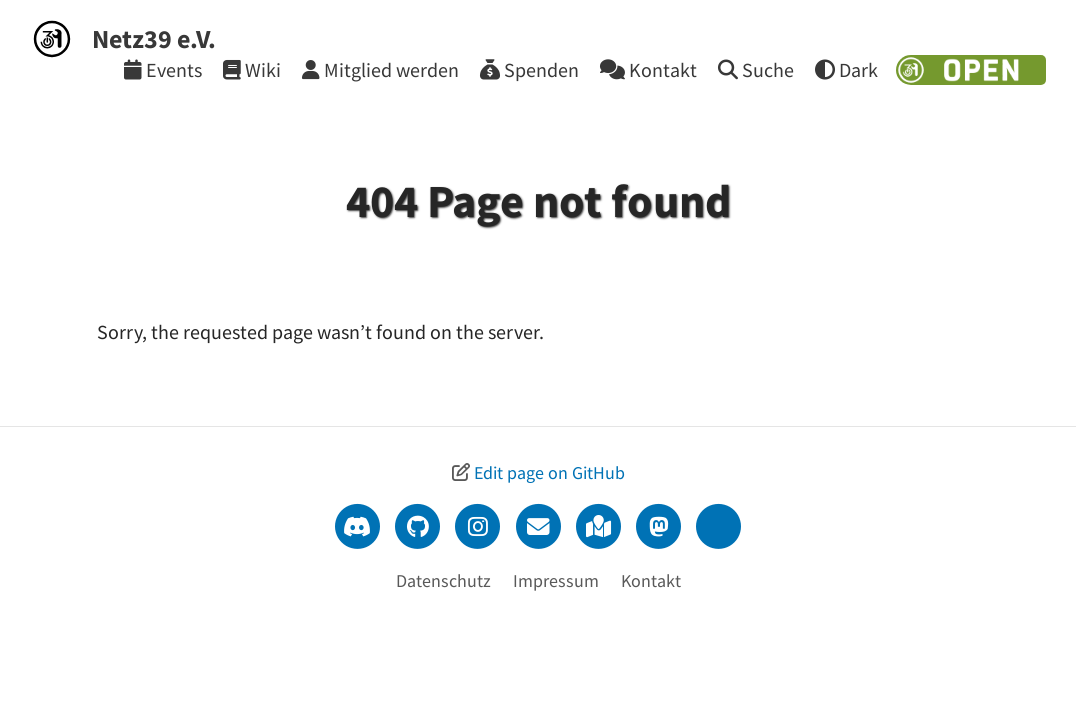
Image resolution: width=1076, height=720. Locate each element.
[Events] (163, 69)
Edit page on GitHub (549, 472)
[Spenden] (529, 69)
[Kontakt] (648, 69)
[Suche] (756, 69)
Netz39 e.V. (154, 38)
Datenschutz (443, 580)
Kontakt (651, 580)
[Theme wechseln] (846, 69)
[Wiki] (252, 69)
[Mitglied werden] (380, 69)
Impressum (556, 580)
